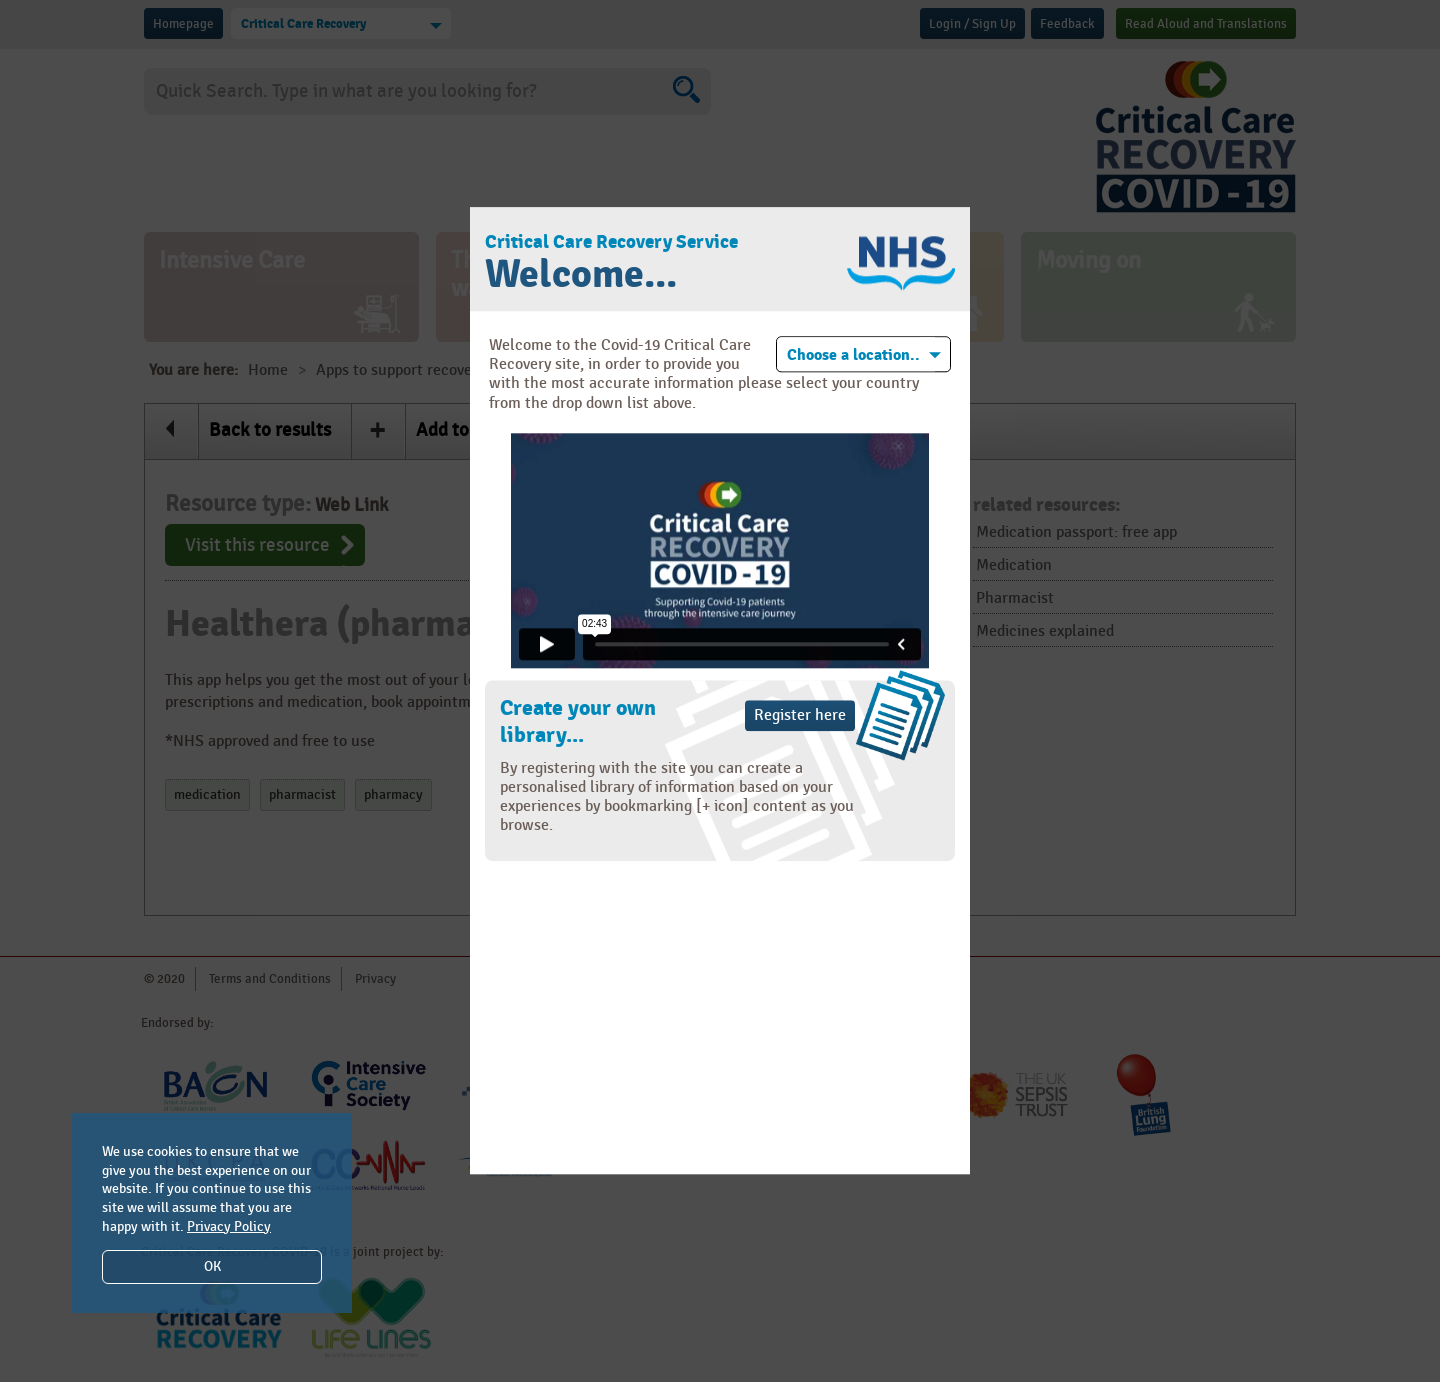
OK (212, 1266)
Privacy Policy (229, 1226)
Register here (800, 715)
